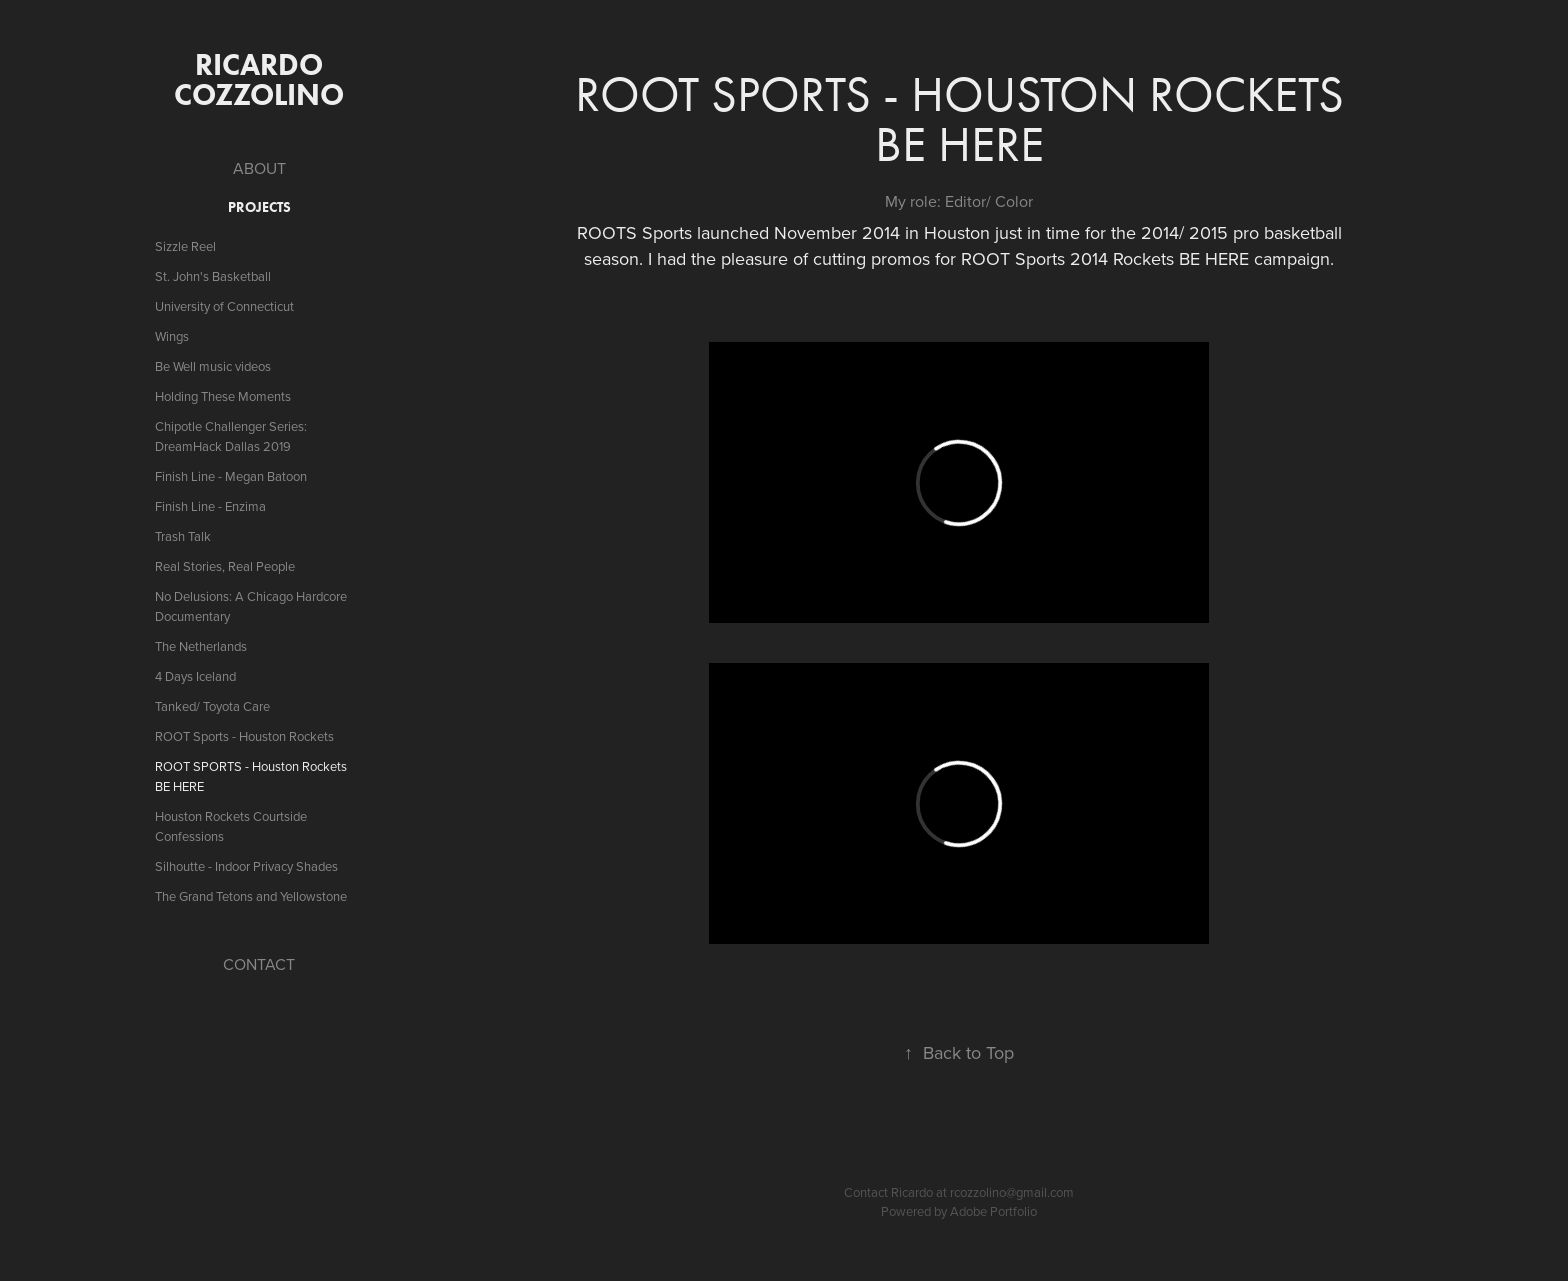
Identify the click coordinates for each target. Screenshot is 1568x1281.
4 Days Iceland (195, 676)
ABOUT (259, 168)
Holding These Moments (223, 396)
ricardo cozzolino (259, 79)
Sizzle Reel (185, 246)
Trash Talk (183, 536)
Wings (172, 336)
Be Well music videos (213, 366)
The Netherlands (201, 646)
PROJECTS (259, 207)
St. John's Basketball (213, 276)
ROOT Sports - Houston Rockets (244, 736)
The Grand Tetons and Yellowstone (251, 896)
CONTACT (259, 964)
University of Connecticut (224, 306)
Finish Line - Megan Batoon (231, 476)
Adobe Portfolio (993, 1211)
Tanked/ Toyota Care (212, 706)
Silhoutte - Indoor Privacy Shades (246, 866)
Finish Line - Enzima (210, 506)
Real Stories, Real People (225, 566)
